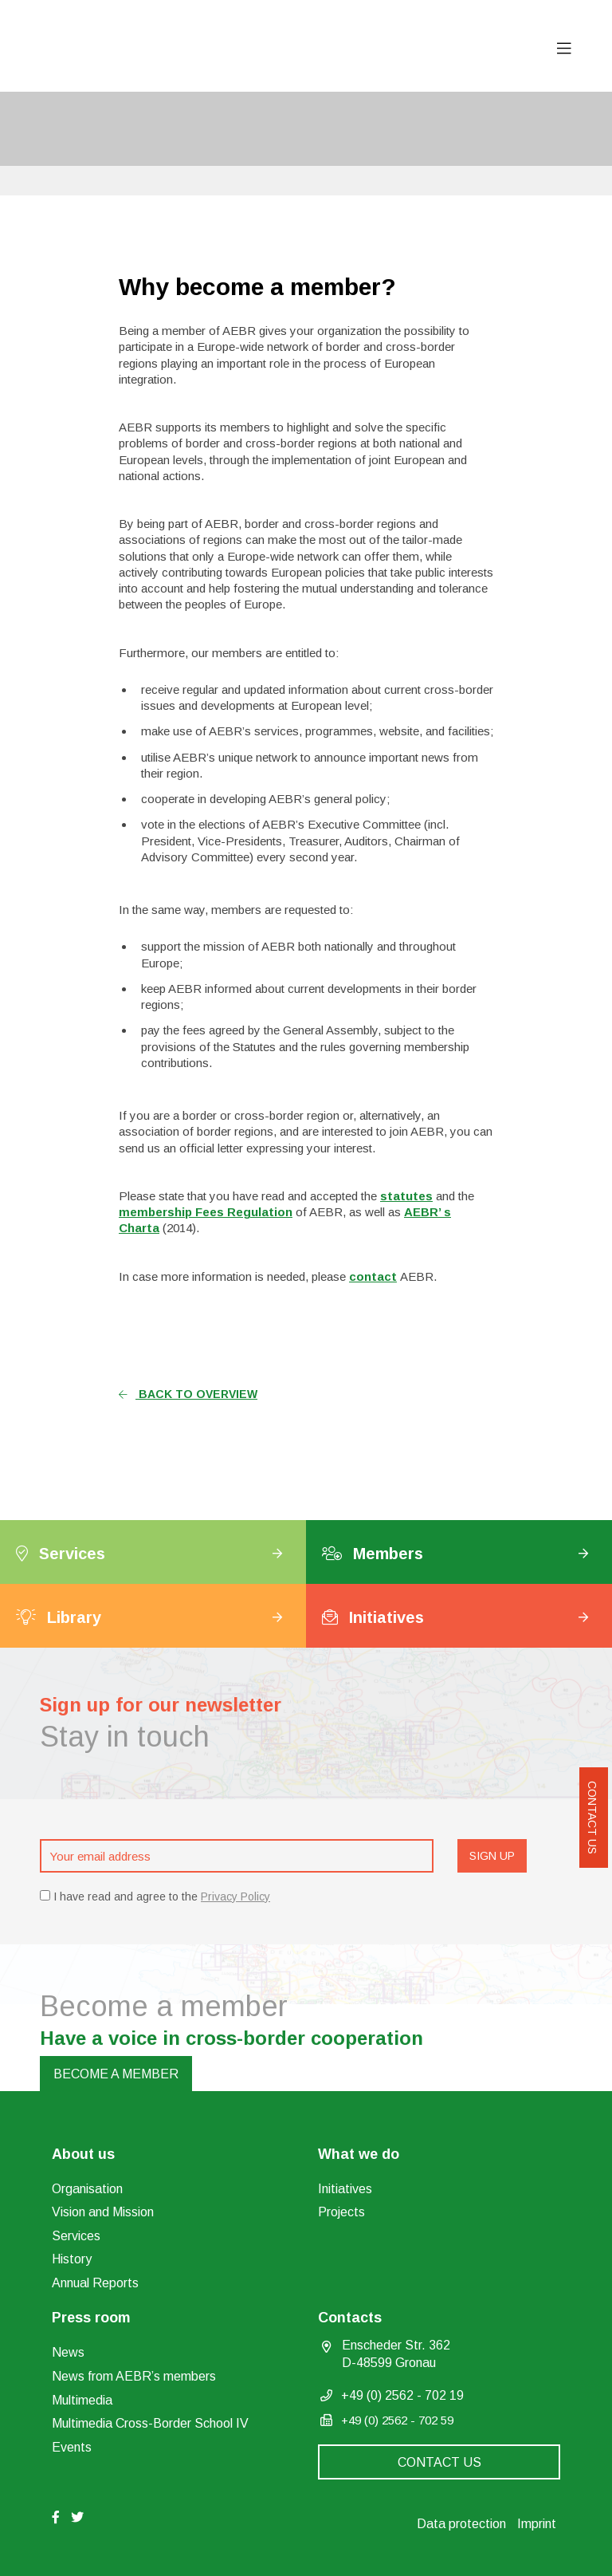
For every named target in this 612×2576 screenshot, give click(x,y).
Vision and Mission (103, 2212)
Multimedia (82, 2400)
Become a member (115, 2074)
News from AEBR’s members (134, 2376)
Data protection (461, 2524)
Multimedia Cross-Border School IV (150, 2423)
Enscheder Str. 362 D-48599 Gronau (396, 2353)
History (72, 2259)
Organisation (87, 2189)
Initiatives (345, 2189)
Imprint (536, 2524)
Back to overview (188, 1394)
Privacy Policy (235, 1896)
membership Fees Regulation (205, 1212)
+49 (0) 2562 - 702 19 (402, 2395)
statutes (406, 1196)
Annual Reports (95, 2283)
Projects (341, 2212)
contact (373, 1276)
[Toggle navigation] (564, 48)
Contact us (592, 1817)
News (68, 2352)
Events (72, 2447)
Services (76, 2236)
